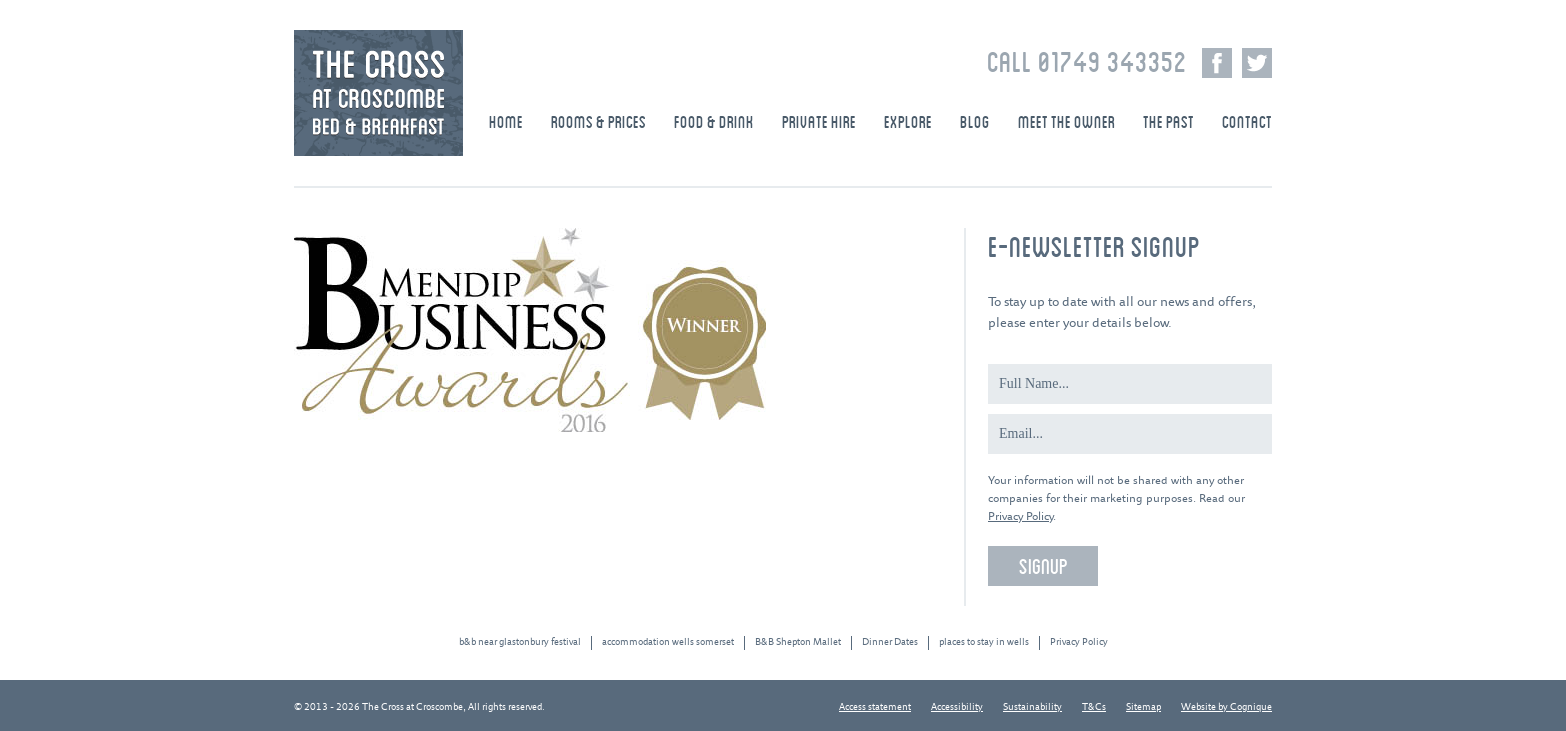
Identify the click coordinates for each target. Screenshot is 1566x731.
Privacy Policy (1020, 516)
